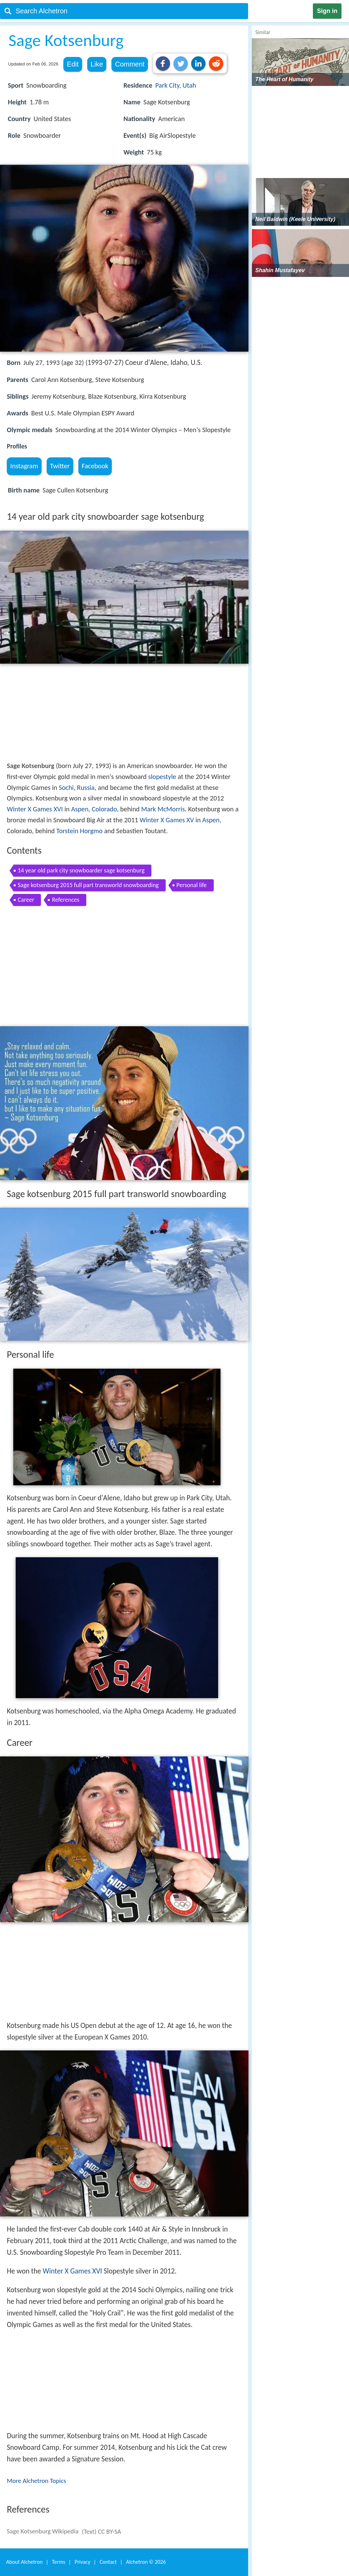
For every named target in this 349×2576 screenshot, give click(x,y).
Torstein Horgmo (79, 831)
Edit (72, 64)
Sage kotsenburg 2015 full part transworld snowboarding (88, 885)
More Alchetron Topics (36, 2481)
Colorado (104, 809)
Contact (108, 2562)
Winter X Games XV (167, 820)
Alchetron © (146, 2562)
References (65, 899)
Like (97, 64)
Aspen (80, 809)
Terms (58, 2562)
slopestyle (162, 776)
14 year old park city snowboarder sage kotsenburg (81, 870)
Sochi (66, 787)
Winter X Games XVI (35, 809)
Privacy (82, 2562)
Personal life (192, 885)
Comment (130, 64)
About (24, 2562)
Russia (86, 787)
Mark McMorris (163, 809)
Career (26, 899)
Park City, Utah (175, 85)
